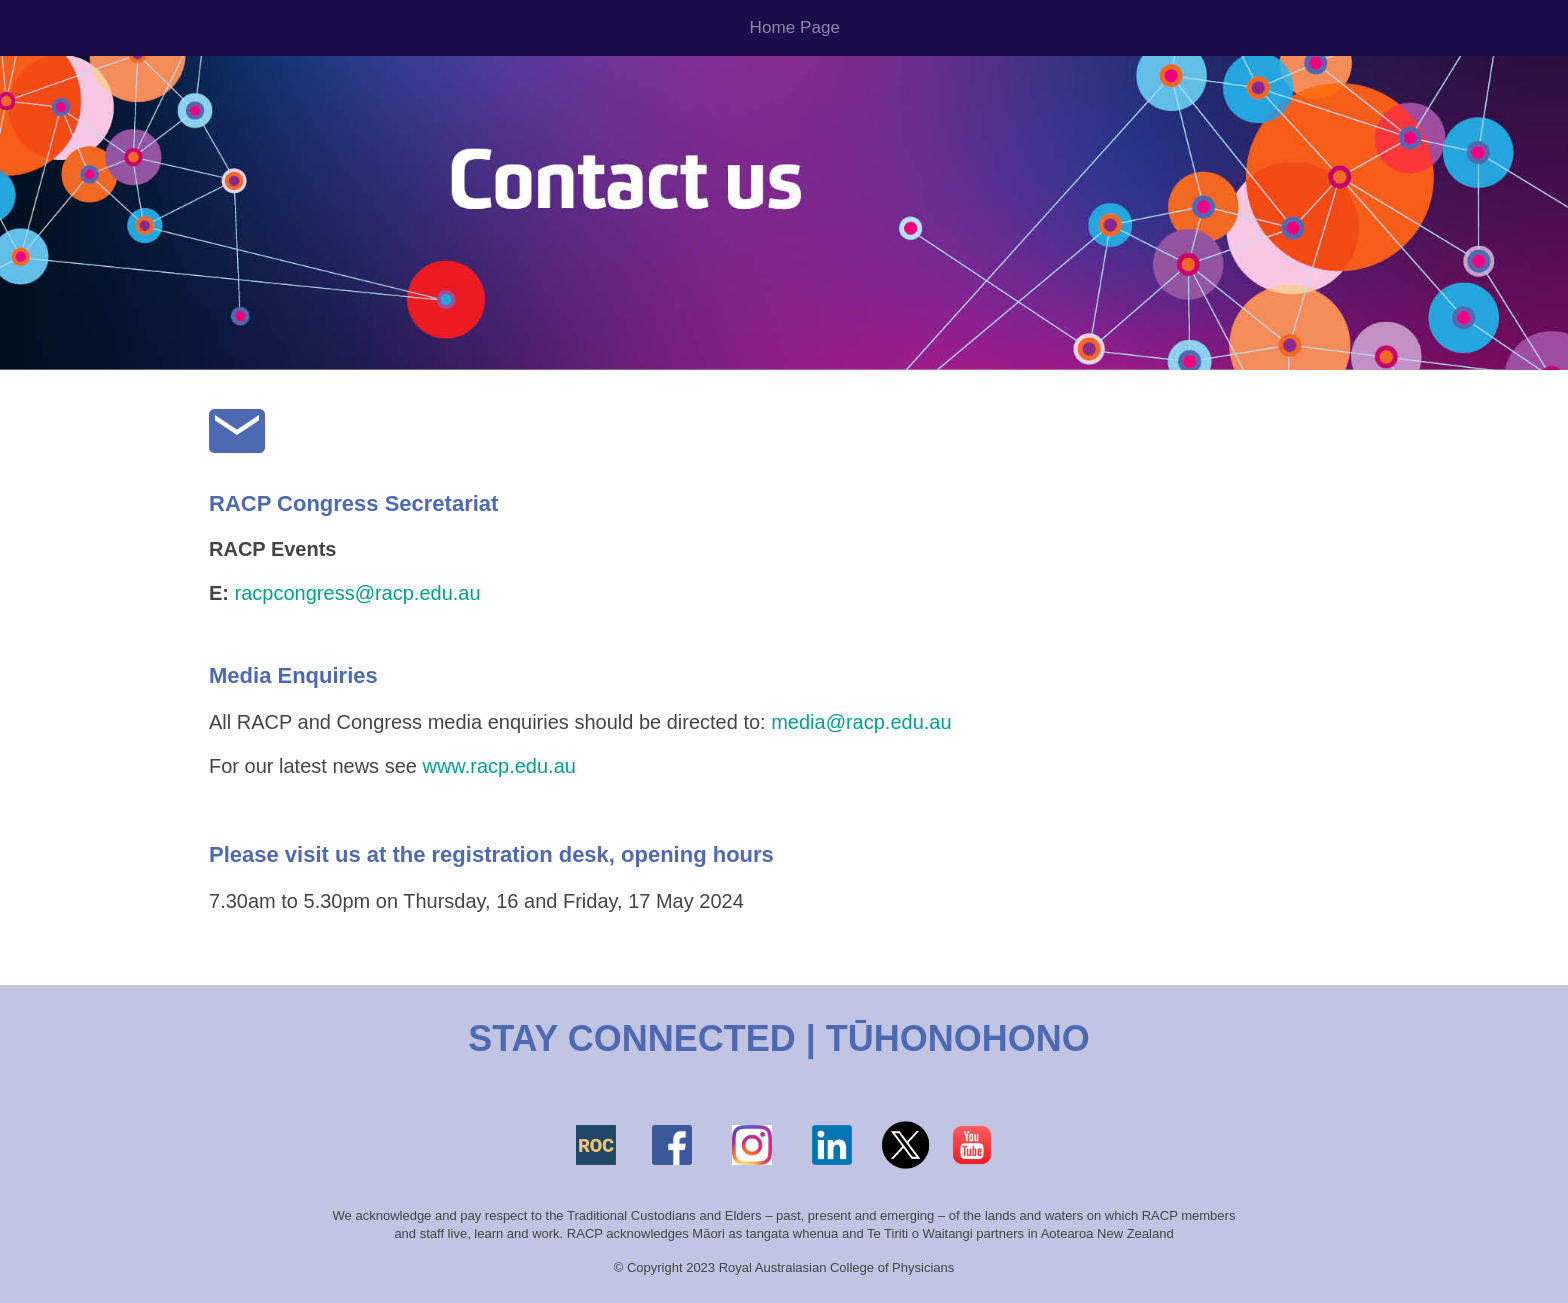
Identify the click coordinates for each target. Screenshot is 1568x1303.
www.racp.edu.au (498, 766)
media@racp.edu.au (861, 722)
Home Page (795, 27)
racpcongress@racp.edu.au (358, 593)
